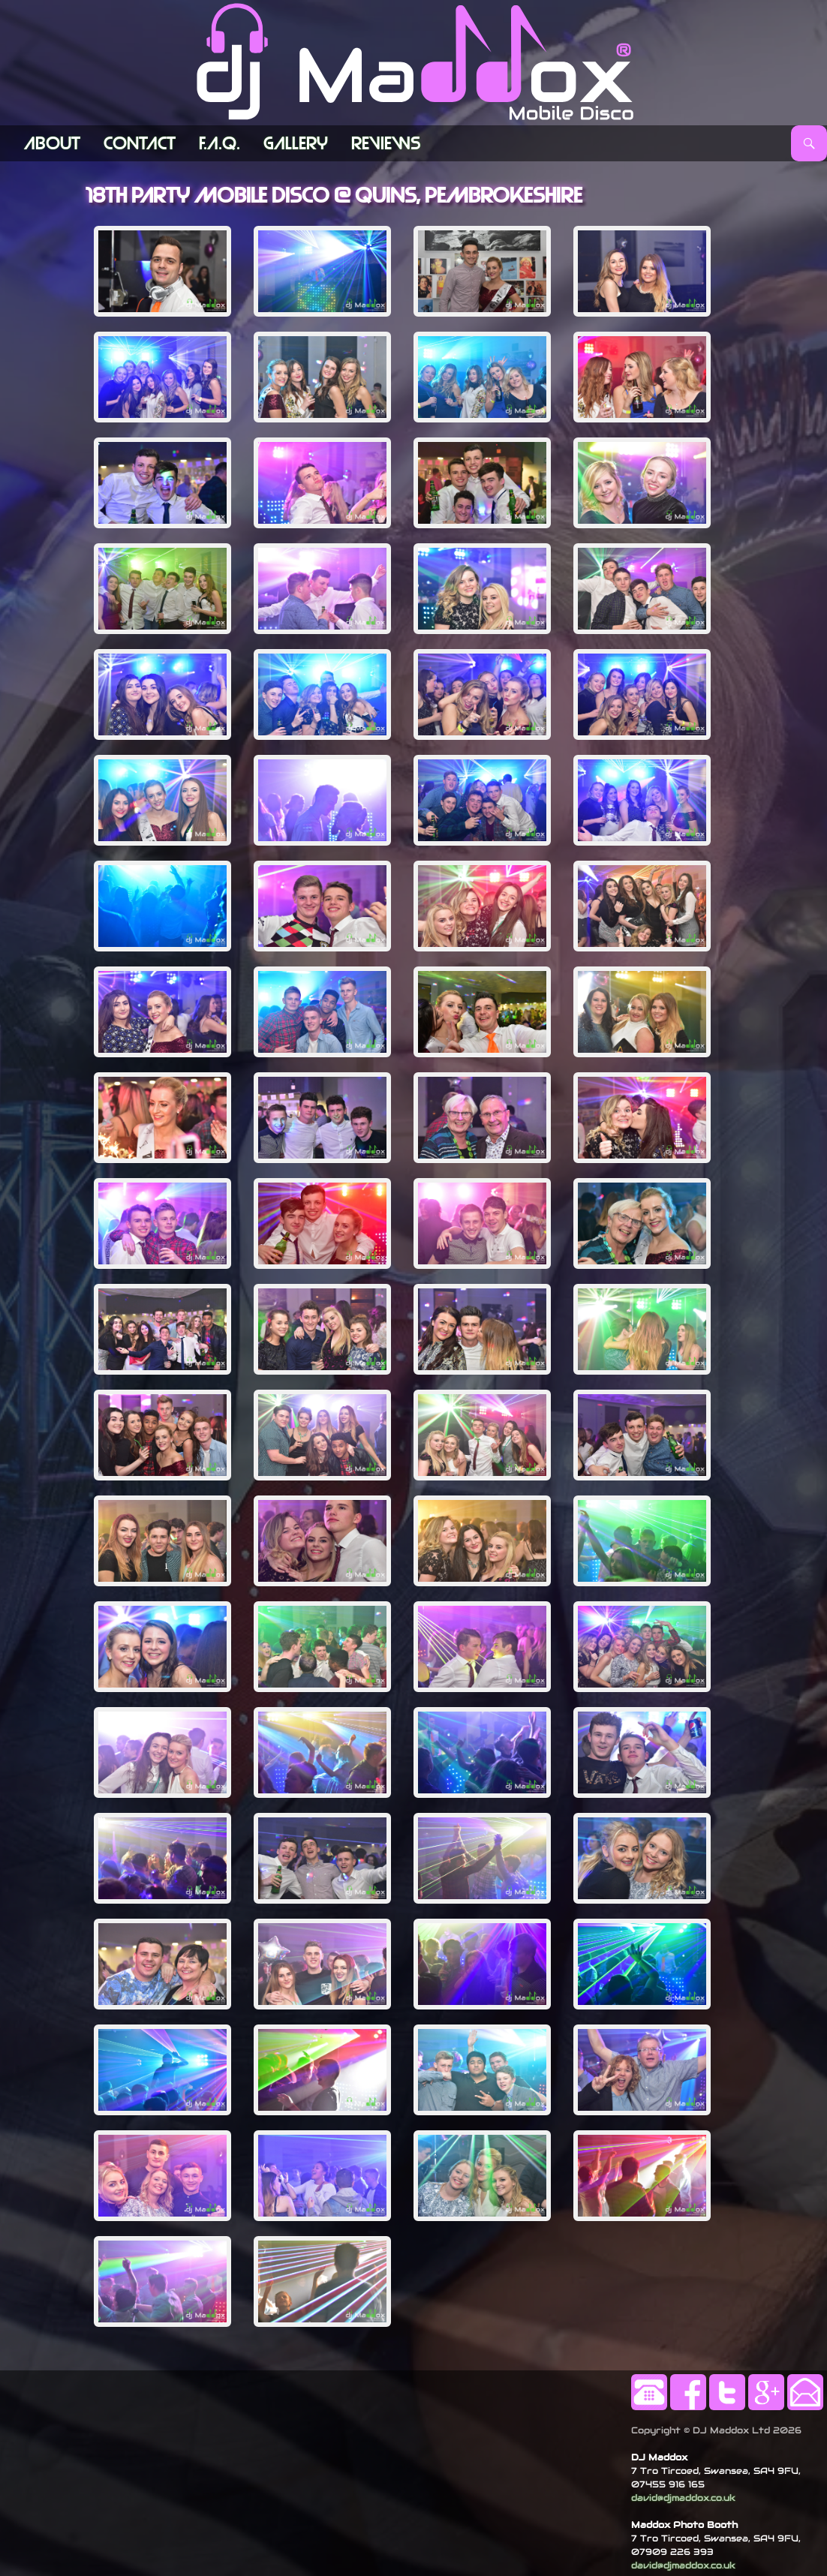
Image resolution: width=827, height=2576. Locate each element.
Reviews (386, 143)
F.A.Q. (219, 143)
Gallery (295, 143)
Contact (140, 143)
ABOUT (52, 143)
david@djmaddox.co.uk (683, 2497)
